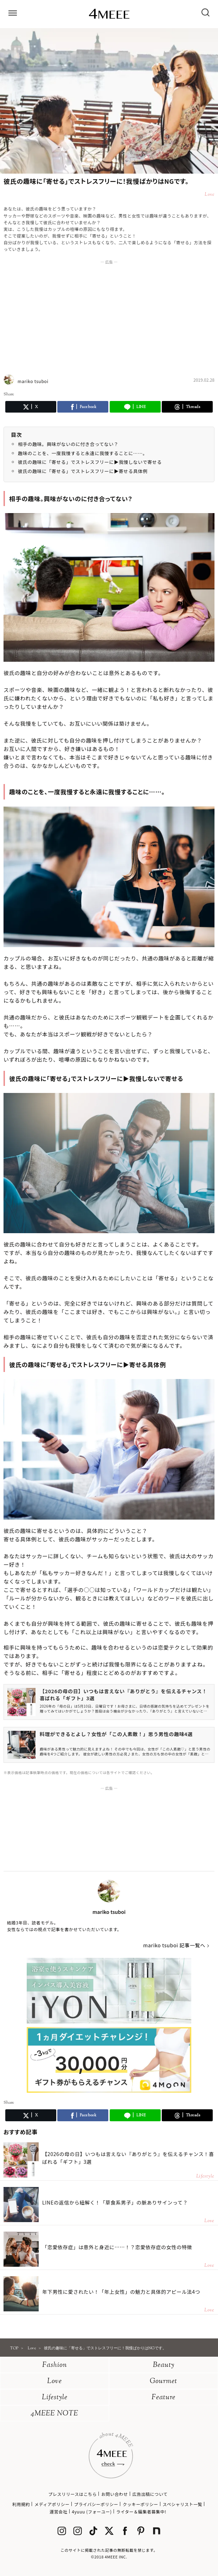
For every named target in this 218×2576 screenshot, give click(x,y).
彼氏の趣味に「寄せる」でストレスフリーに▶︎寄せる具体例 (83, 471)
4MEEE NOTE (54, 2414)
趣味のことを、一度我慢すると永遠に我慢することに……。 (83, 453)
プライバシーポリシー (96, 2504)
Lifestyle (55, 2398)
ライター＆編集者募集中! (141, 2511)
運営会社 (58, 2511)
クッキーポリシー (140, 2504)
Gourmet (163, 2381)
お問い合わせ (114, 2494)
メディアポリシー (52, 2504)
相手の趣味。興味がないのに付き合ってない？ (68, 444)
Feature (163, 2398)
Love (54, 2381)
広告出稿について (149, 2494)
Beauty (163, 2365)
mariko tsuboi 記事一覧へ (174, 1945)
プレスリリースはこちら (72, 2494)
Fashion (54, 2365)
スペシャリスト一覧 (183, 2504)
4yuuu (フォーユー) (91, 2511)
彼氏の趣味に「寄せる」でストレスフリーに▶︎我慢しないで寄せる (90, 462)
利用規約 (21, 2504)
